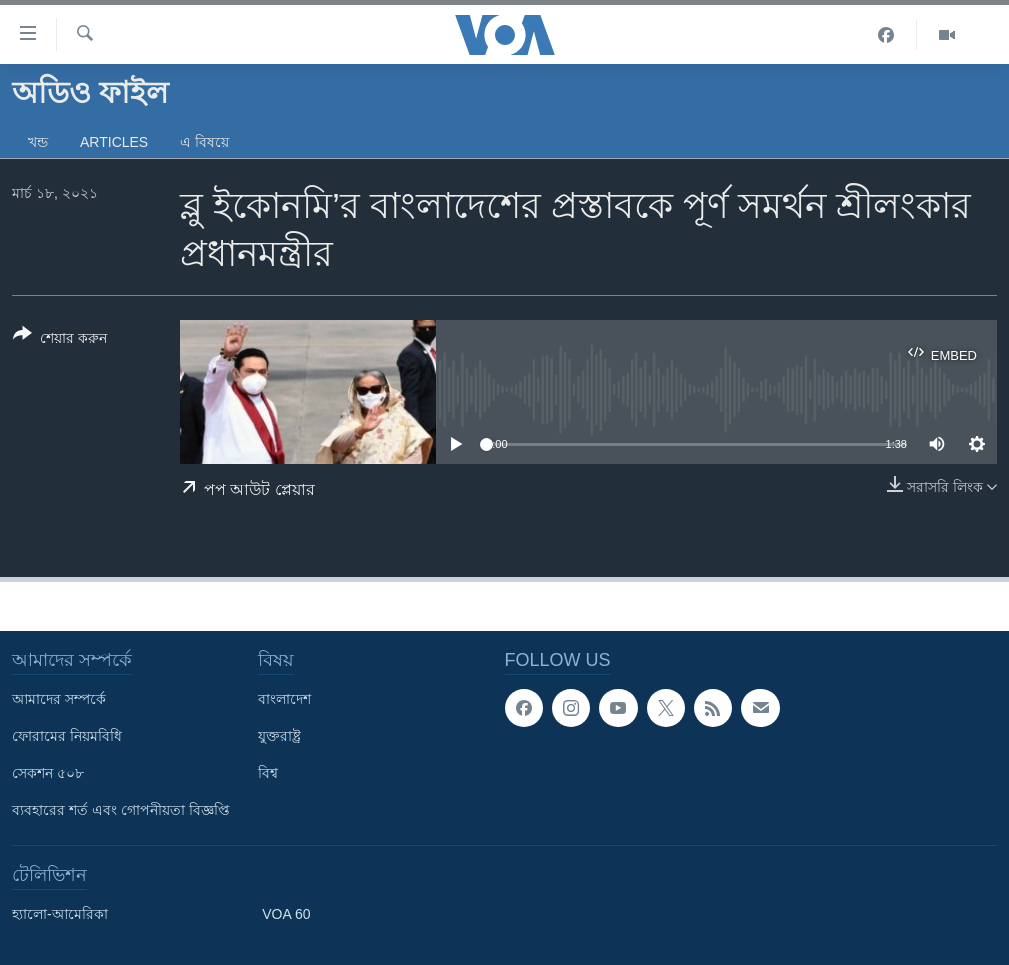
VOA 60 (286, 914)
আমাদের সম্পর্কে (59, 699)
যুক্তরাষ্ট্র (279, 736)
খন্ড (38, 142)
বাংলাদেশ (284, 699)
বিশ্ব (268, 773)
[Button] (60, 340)
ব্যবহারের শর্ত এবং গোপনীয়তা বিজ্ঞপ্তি (121, 810)
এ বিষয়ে (204, 142)
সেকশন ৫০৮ (48, 773)
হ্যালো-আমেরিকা (60, 914)
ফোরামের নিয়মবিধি (67, 736)
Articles (114, 142)
